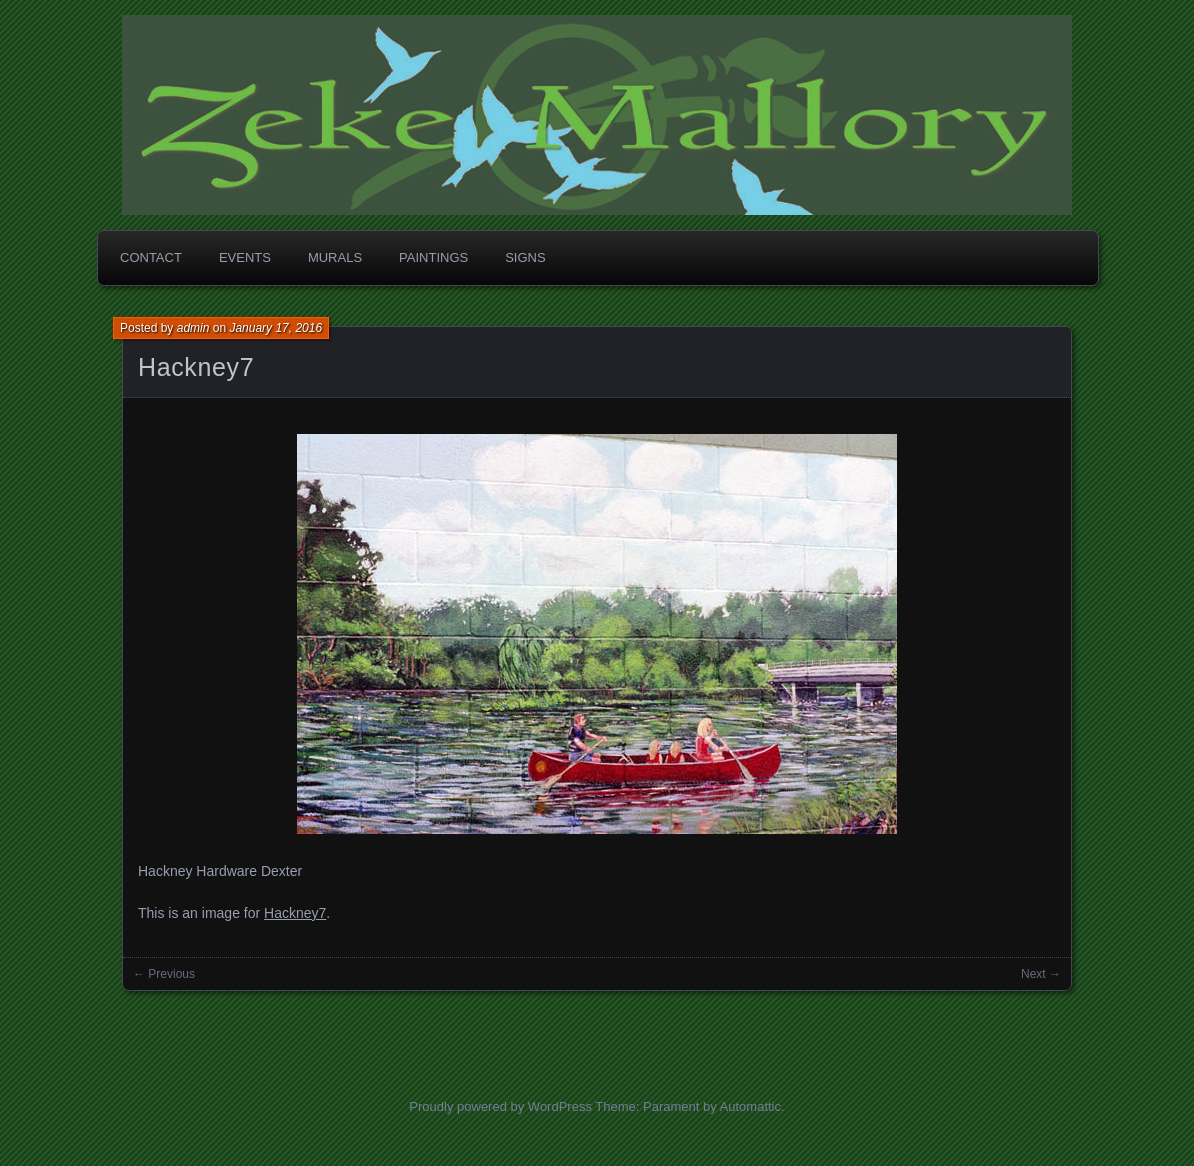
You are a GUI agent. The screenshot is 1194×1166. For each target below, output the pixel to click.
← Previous (164, 974)
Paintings (433, 257)
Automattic (750, 1106)
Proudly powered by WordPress (500, 1106)
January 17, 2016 (275, 328)
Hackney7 (196, 367)
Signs (525, 257)
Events (245, 257)
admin (193, 328)
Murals (335, 257)
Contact (151, 257)
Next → (1041, 974)
